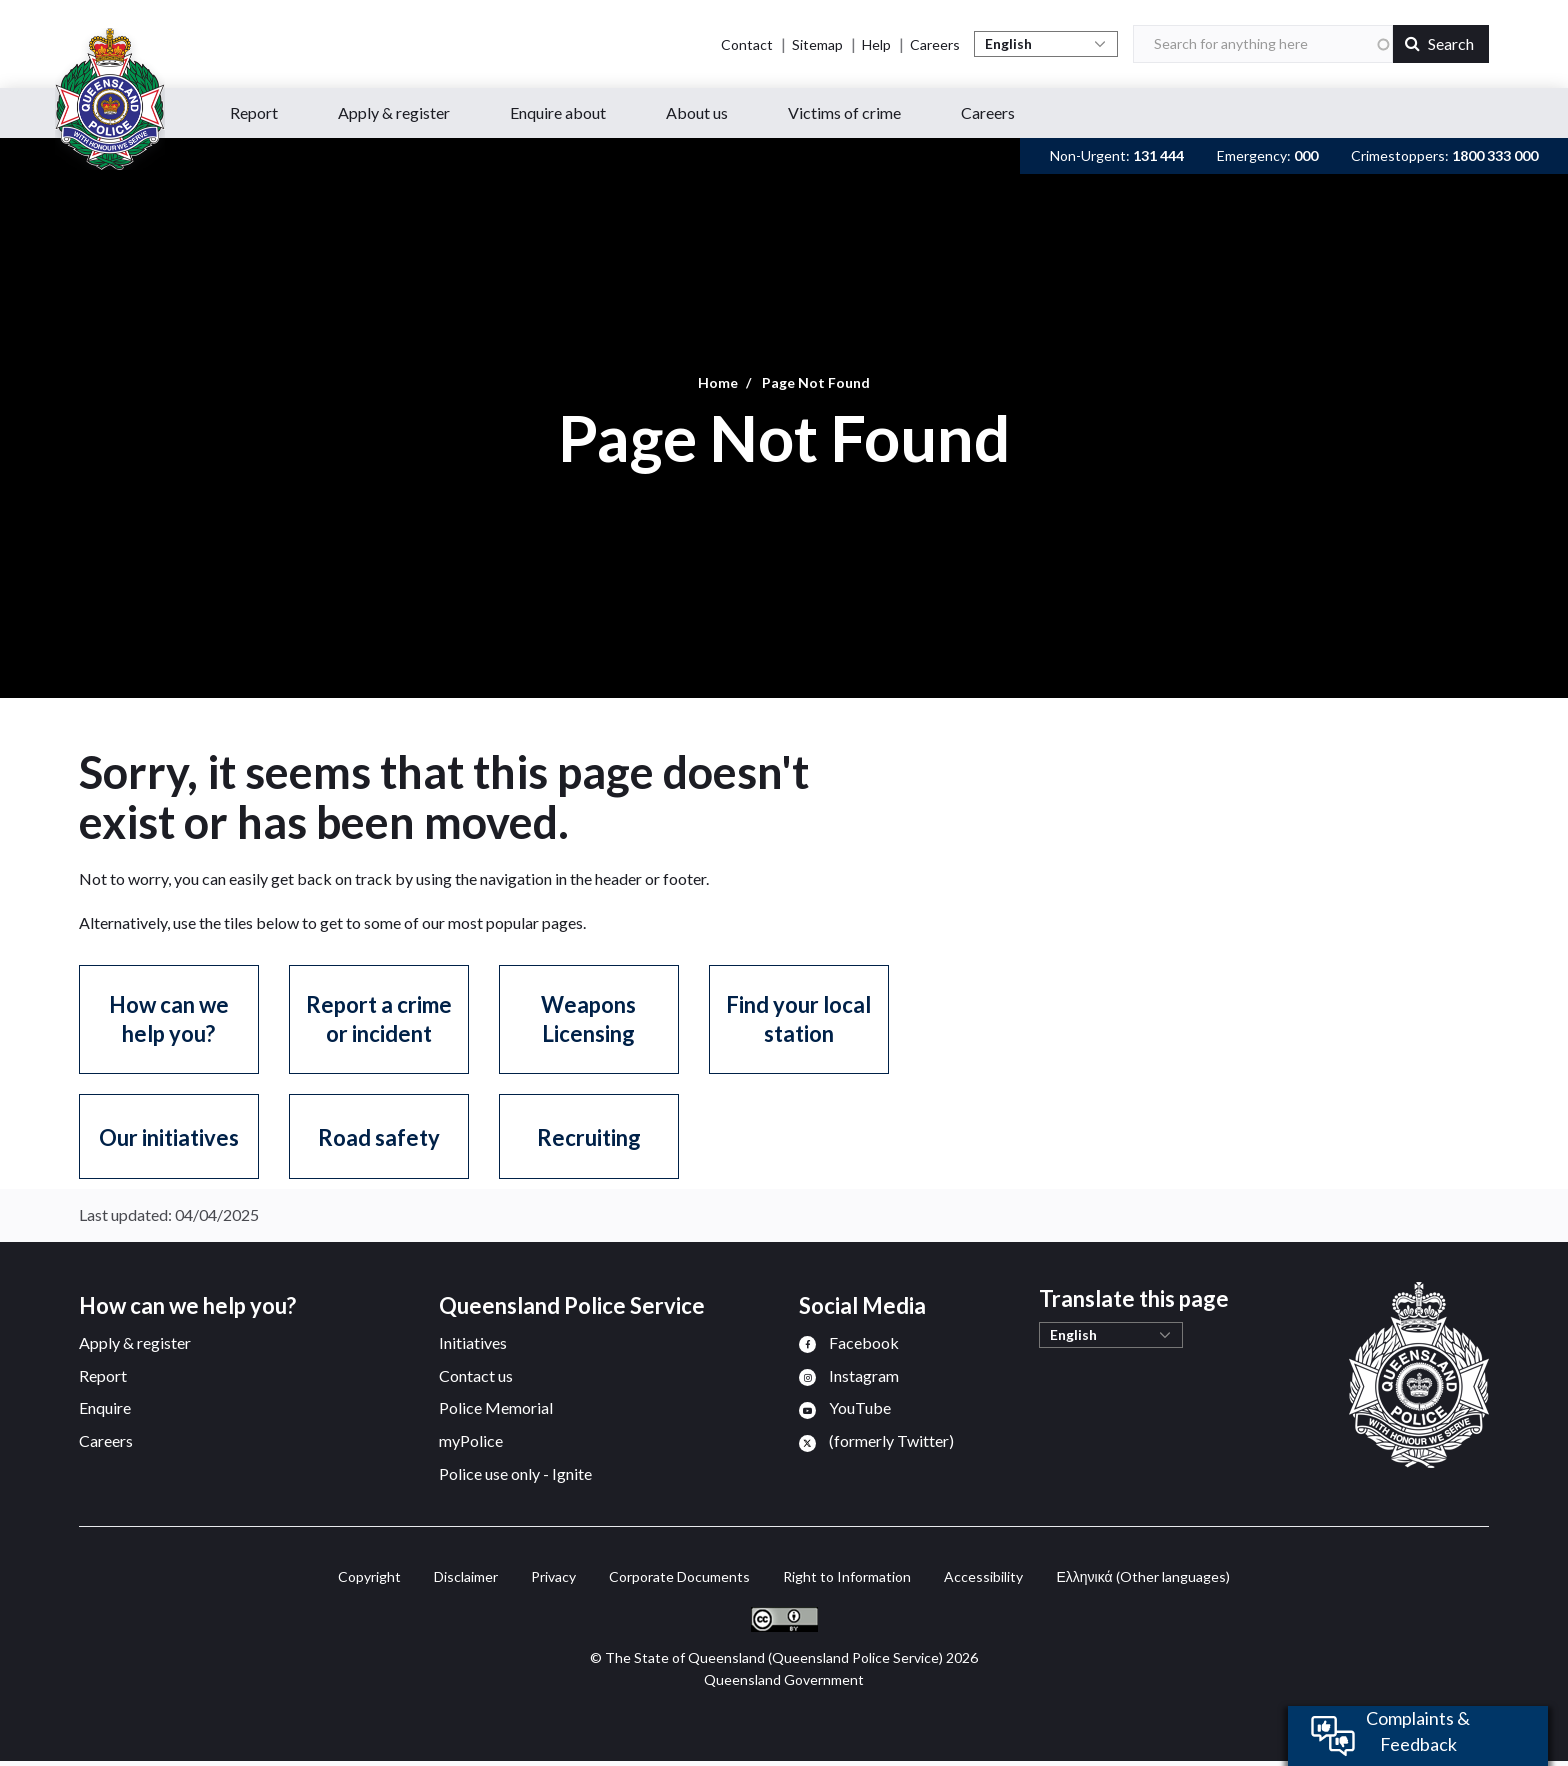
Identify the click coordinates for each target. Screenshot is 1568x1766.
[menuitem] (849, 1342)
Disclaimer (466, 1576)
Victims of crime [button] (844, 112)
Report (103, 1375)
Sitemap (817, 44)
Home (718, 382)
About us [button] (697, 112)
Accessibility (983, 1576)
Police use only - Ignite (515, 1473)
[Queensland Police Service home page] (110, 99)
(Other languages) (1142, 1576)
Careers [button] (988, 112)
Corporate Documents (679, 1576)
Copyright (369, 1576)
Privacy (553, 1576)
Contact (747, 44)
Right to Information (847, 1576)
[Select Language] (1046, 44)
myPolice (471, 1440)
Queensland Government (784, 1679)
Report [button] (254, 112)
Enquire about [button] (558, 112)
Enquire (105, 1407)
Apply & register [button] (394, 112)
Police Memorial (496, 1407)
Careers (935, 44)
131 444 (1158, 155)
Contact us (476, 1375)
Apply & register (135, 1342)
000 (1306, 155)
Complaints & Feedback (1418, 1731)
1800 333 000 (1495, 155)
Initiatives (473, 1342)
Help (876, 44)
